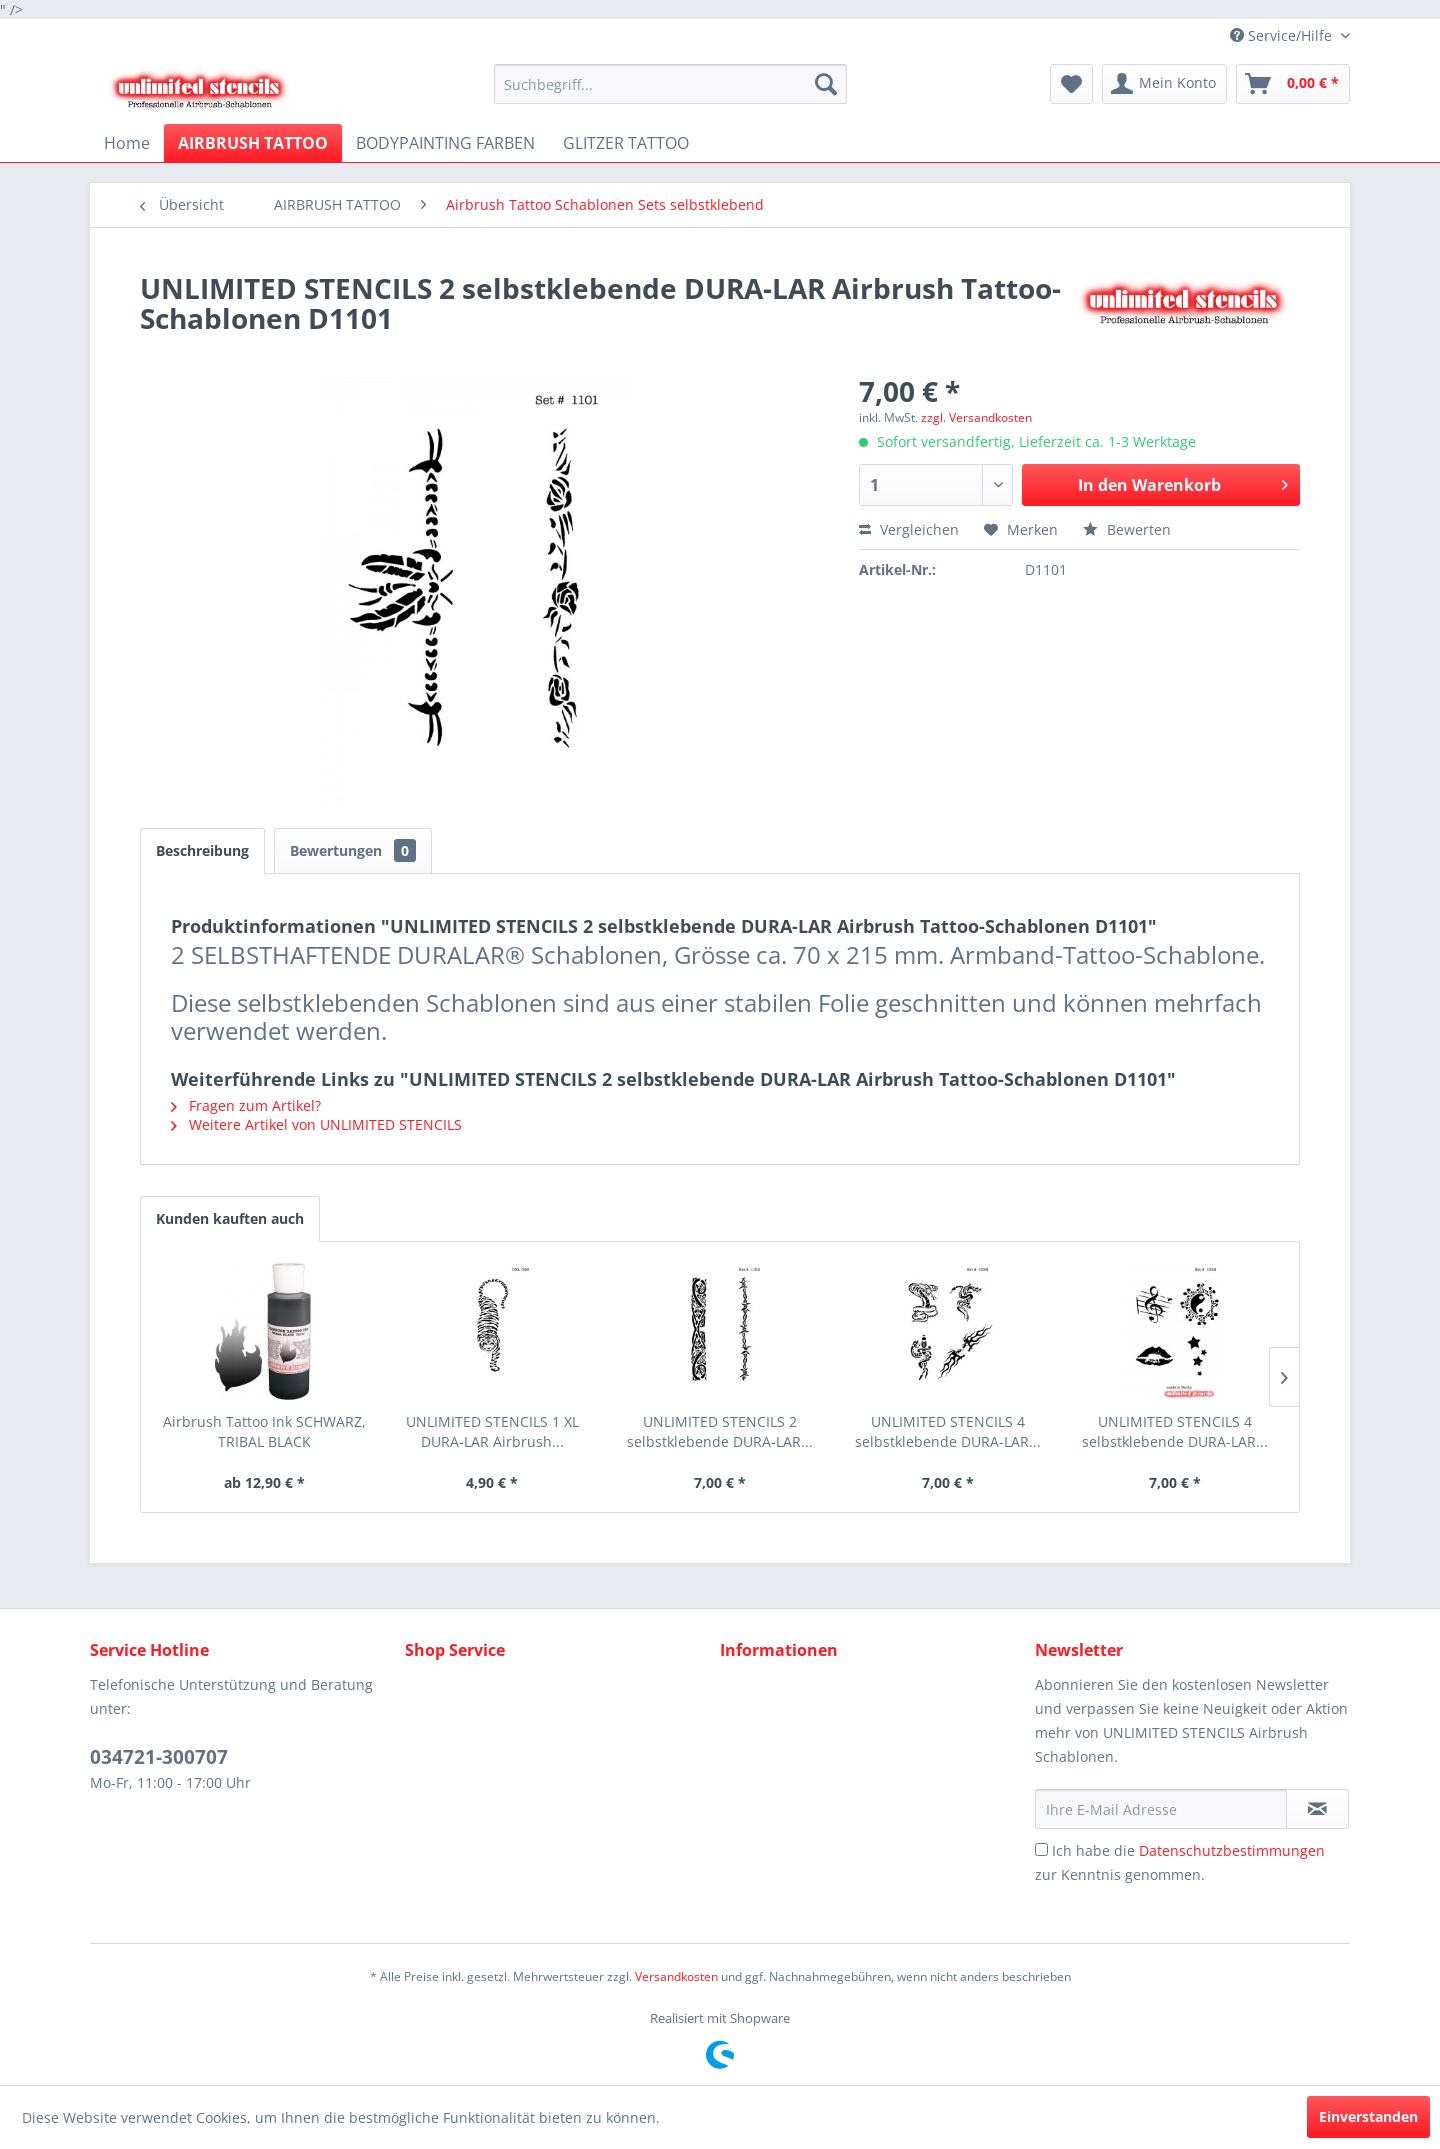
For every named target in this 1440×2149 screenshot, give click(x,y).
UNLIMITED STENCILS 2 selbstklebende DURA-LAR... (720, 1431)
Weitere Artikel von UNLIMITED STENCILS (316, 1124)
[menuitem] (670, 84)
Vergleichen (909, 529)
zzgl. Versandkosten (976, 417)
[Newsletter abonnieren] (1317, 1809)
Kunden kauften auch (230, 1218)
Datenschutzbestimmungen (1232, 1850)
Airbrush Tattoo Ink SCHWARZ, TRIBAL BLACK (264, 1431)
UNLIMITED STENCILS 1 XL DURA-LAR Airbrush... (492, 1431)
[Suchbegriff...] (670, 84)
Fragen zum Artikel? (246, 1105)
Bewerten (1127, 529)
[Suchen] (826, 84)
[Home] (127, 143)
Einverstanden (1368, 2116)
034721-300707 (159, 1757)
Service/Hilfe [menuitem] (1283, 35)
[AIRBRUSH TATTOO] (253, 143)
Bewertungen (353, 850)
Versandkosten (676, 1976)
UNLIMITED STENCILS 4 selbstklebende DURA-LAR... (948, 1431)
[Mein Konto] (1164, 84)
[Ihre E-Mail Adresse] (1161, 1809)
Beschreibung (202, 850)
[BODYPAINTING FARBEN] (445, 143)
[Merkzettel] (1071, 84)
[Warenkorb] (1293, 84)
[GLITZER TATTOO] (626, 143)
